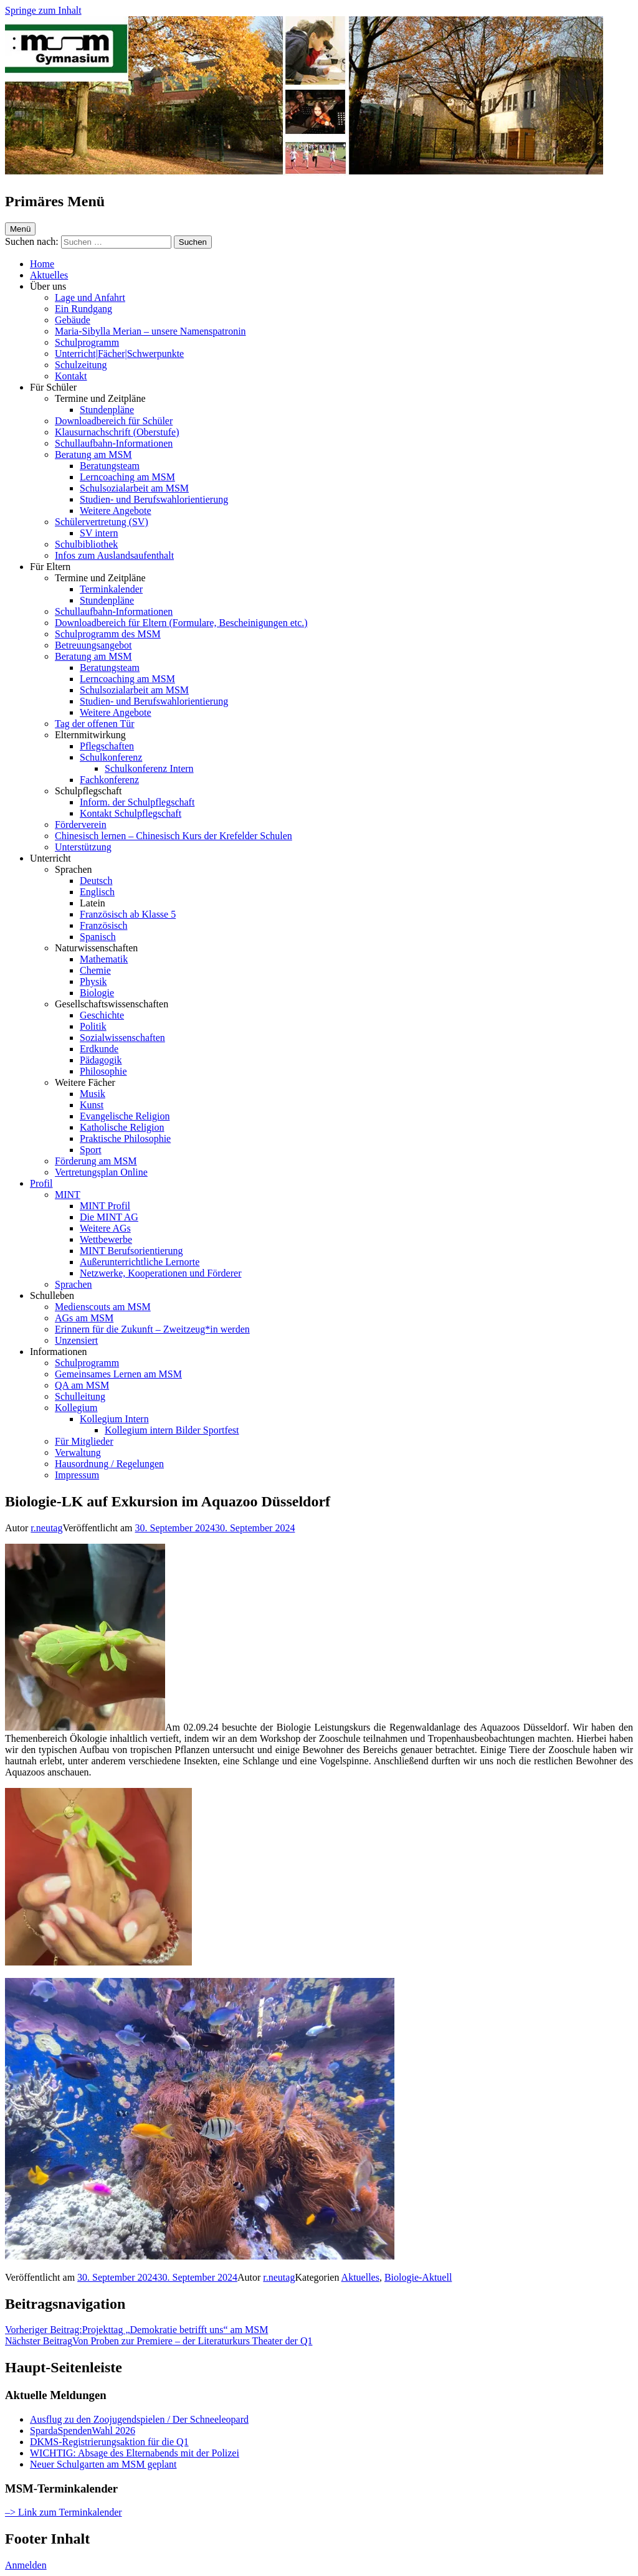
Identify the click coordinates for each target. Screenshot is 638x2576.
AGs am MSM (84, 1318)
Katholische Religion (122, 1127)
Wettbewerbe (106, 1239)
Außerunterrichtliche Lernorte (139, 1262)
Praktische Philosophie (125, 1138)
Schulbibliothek (86, 544)
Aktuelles (49, 275)
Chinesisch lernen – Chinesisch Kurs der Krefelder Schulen (173, 835)
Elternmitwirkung (90, 735)
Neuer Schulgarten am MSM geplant (103, 2464)
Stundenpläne (107, 409)
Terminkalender (111, 589)
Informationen (58, 1351)
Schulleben (52, 1295)
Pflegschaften (107, 746)
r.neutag (46, 1528)
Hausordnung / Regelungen (109, 1463)
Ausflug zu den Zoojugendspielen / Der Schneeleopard (139, 2419)
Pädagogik (101, 1060)
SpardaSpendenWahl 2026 (82, 2430)
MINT (67, 1194)
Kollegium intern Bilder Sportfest (172, 1430)
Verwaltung (78, 1452)
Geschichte (102, 1015)
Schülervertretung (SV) (101, 521)
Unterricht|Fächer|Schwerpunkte (119, 353)
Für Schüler (53, 387)
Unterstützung (83, 847)
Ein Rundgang (83, 308)
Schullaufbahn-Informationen (114, 443)
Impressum (77, 1475)
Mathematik (104, 959)
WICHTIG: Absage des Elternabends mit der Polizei (134, 2453)
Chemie (95, 970)
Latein (92, 903)
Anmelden (26, 2565)
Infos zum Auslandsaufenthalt (114, 555)
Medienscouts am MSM (103, 1306)
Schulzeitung (81, 364)
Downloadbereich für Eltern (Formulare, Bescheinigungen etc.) (181, 622)
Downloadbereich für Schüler (114, 421)
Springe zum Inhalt (43, 10)
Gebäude (72, 320)
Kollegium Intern (114, 1419)
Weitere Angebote (115, 510)
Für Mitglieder (84, 1441)
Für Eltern (50, 566)
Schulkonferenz (111, 757)
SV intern (99, 533)
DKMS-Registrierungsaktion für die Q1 (109, 2441)
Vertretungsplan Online (101, 1172)
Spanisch (98, 936)
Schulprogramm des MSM (108, 634)
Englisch (97, 891)
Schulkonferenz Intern (149, 768)
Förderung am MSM (96, 1161)
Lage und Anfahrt (90, 297)
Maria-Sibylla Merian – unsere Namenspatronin (150, 331)
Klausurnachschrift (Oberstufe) (117, 432)
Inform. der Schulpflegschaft (137, 802)
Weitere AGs (105, 1228)
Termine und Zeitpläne (100, 398)
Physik (93, 981)
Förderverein (81, 824)
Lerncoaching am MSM (127, 477)
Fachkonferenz (109, 779)
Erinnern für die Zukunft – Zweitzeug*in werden (152, 1329)
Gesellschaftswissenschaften (111, 1004)
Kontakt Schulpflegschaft (130, 813)
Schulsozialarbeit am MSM (134, 488)
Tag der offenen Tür (95, 723)
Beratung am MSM (93, 454)
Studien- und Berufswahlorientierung (154, 499)
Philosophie (103, 1071)
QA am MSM (82, 1385)
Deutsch (96, 880)
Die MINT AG (109, 1217)
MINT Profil (105, 1205)
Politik (93, 1026)
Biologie (97, 992)
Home (42, 264)
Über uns (48, 286)
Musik (92, 1093)
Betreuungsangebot (93, 645)
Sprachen (73, 869)
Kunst (91, 1105)
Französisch (103, 925)
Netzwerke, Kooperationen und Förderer (160, 1273)
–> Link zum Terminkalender (63, 2512)
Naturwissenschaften (96, 948)
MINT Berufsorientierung (131, 1250)
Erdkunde (99, 1048)
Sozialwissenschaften (122, 1037)
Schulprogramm (87, 342)
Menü (20, 229)
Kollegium (76, 1407)
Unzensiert (76, 1340)
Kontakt (71, 376)
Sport (91, 1149)
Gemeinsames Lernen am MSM (118, 1374)
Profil (41, 1183)
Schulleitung (80, 1396)
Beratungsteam (110, 465)
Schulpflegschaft (88, 791)
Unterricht (50, 858)
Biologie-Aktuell (418, 2277)
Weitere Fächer (85, 1082)
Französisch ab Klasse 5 (128, 914)
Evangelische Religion (124, 1116)
